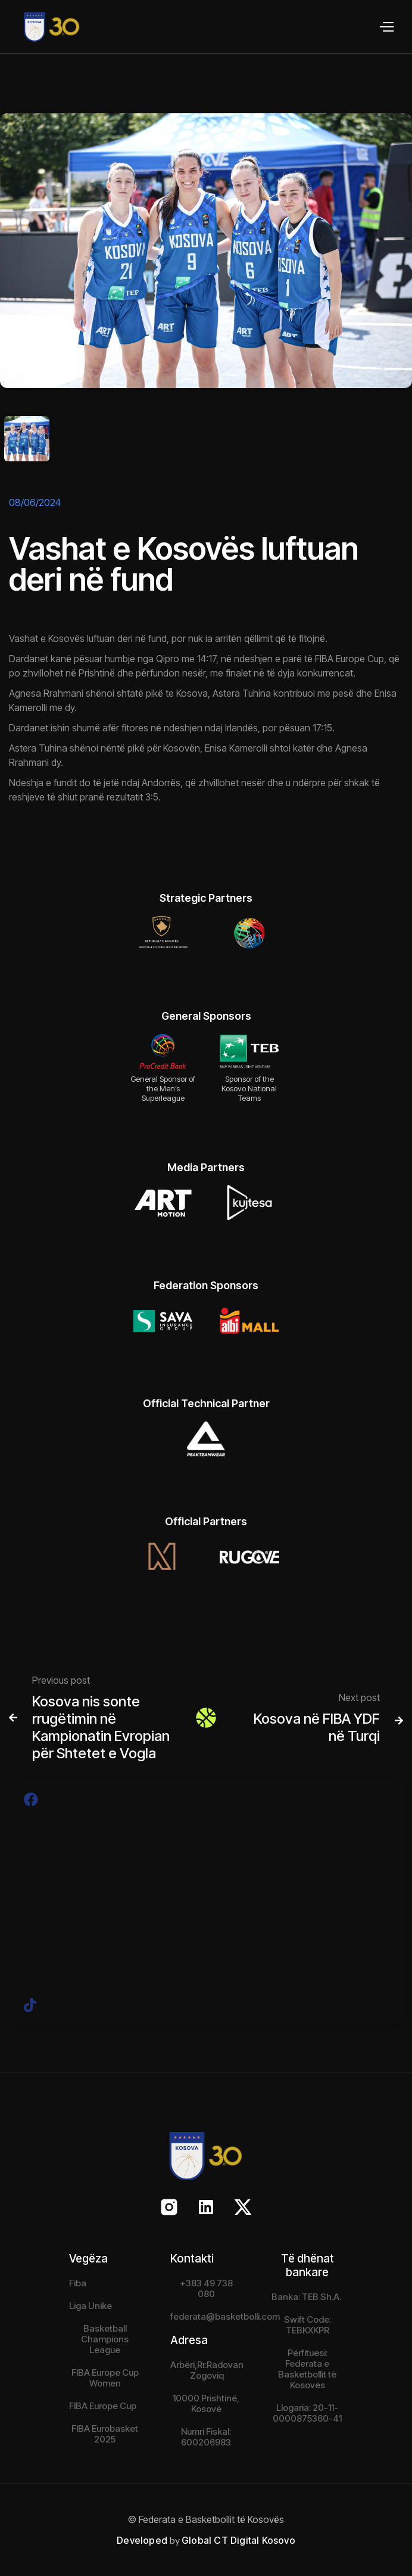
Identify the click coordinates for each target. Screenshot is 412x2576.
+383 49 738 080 (206, 2288)
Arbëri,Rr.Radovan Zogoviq (207, 2370)
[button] (386, 27)
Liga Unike (90, 2305)
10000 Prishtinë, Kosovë (206, 2403)
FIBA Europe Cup (102, 2405)
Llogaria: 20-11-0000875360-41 (307, 2413)
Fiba (77, 2283)
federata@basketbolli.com (225, 2316)
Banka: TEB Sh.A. (306, 2296)
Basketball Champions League (105, 2339)
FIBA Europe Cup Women (105, 2378)
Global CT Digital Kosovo (238, 2540)
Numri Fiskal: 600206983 (206, 2437)
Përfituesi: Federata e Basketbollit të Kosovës (307, 2369)
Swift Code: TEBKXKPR (307, 2325)
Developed (142, 2540)
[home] (40, 27)
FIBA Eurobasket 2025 (104, 2434)
